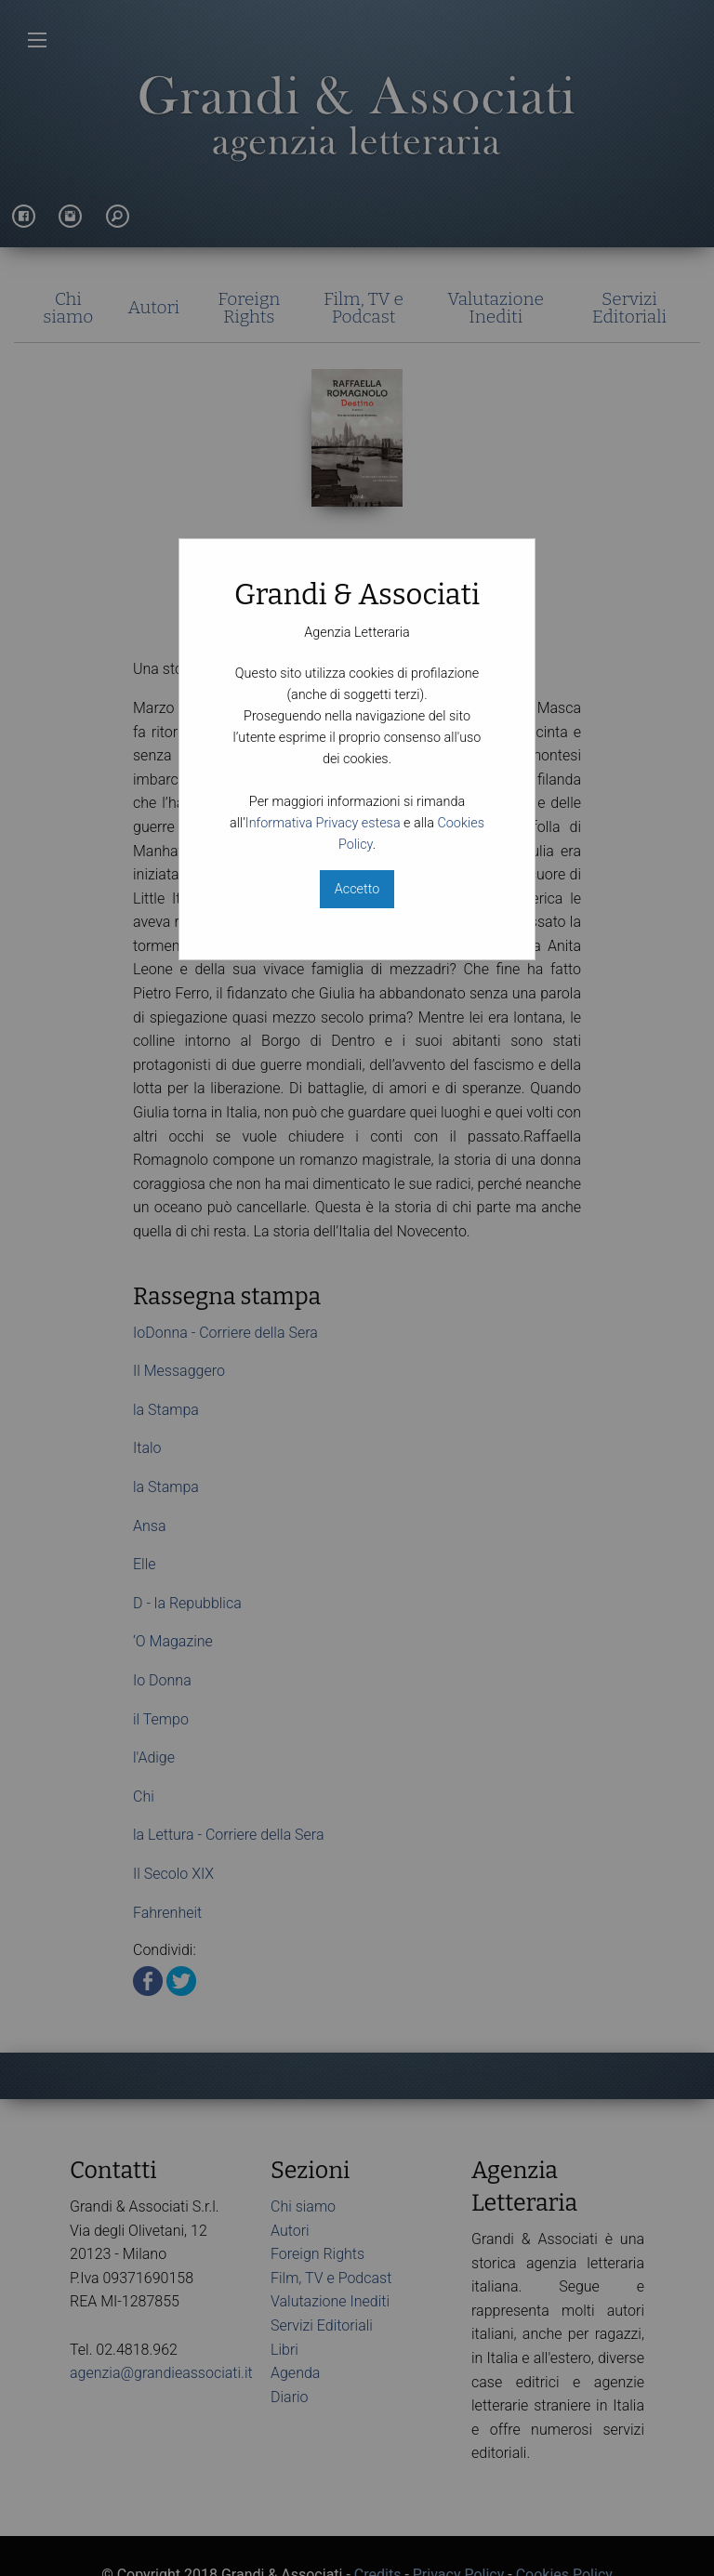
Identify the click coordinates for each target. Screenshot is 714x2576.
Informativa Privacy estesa (323, 823)
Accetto (357, 889)
